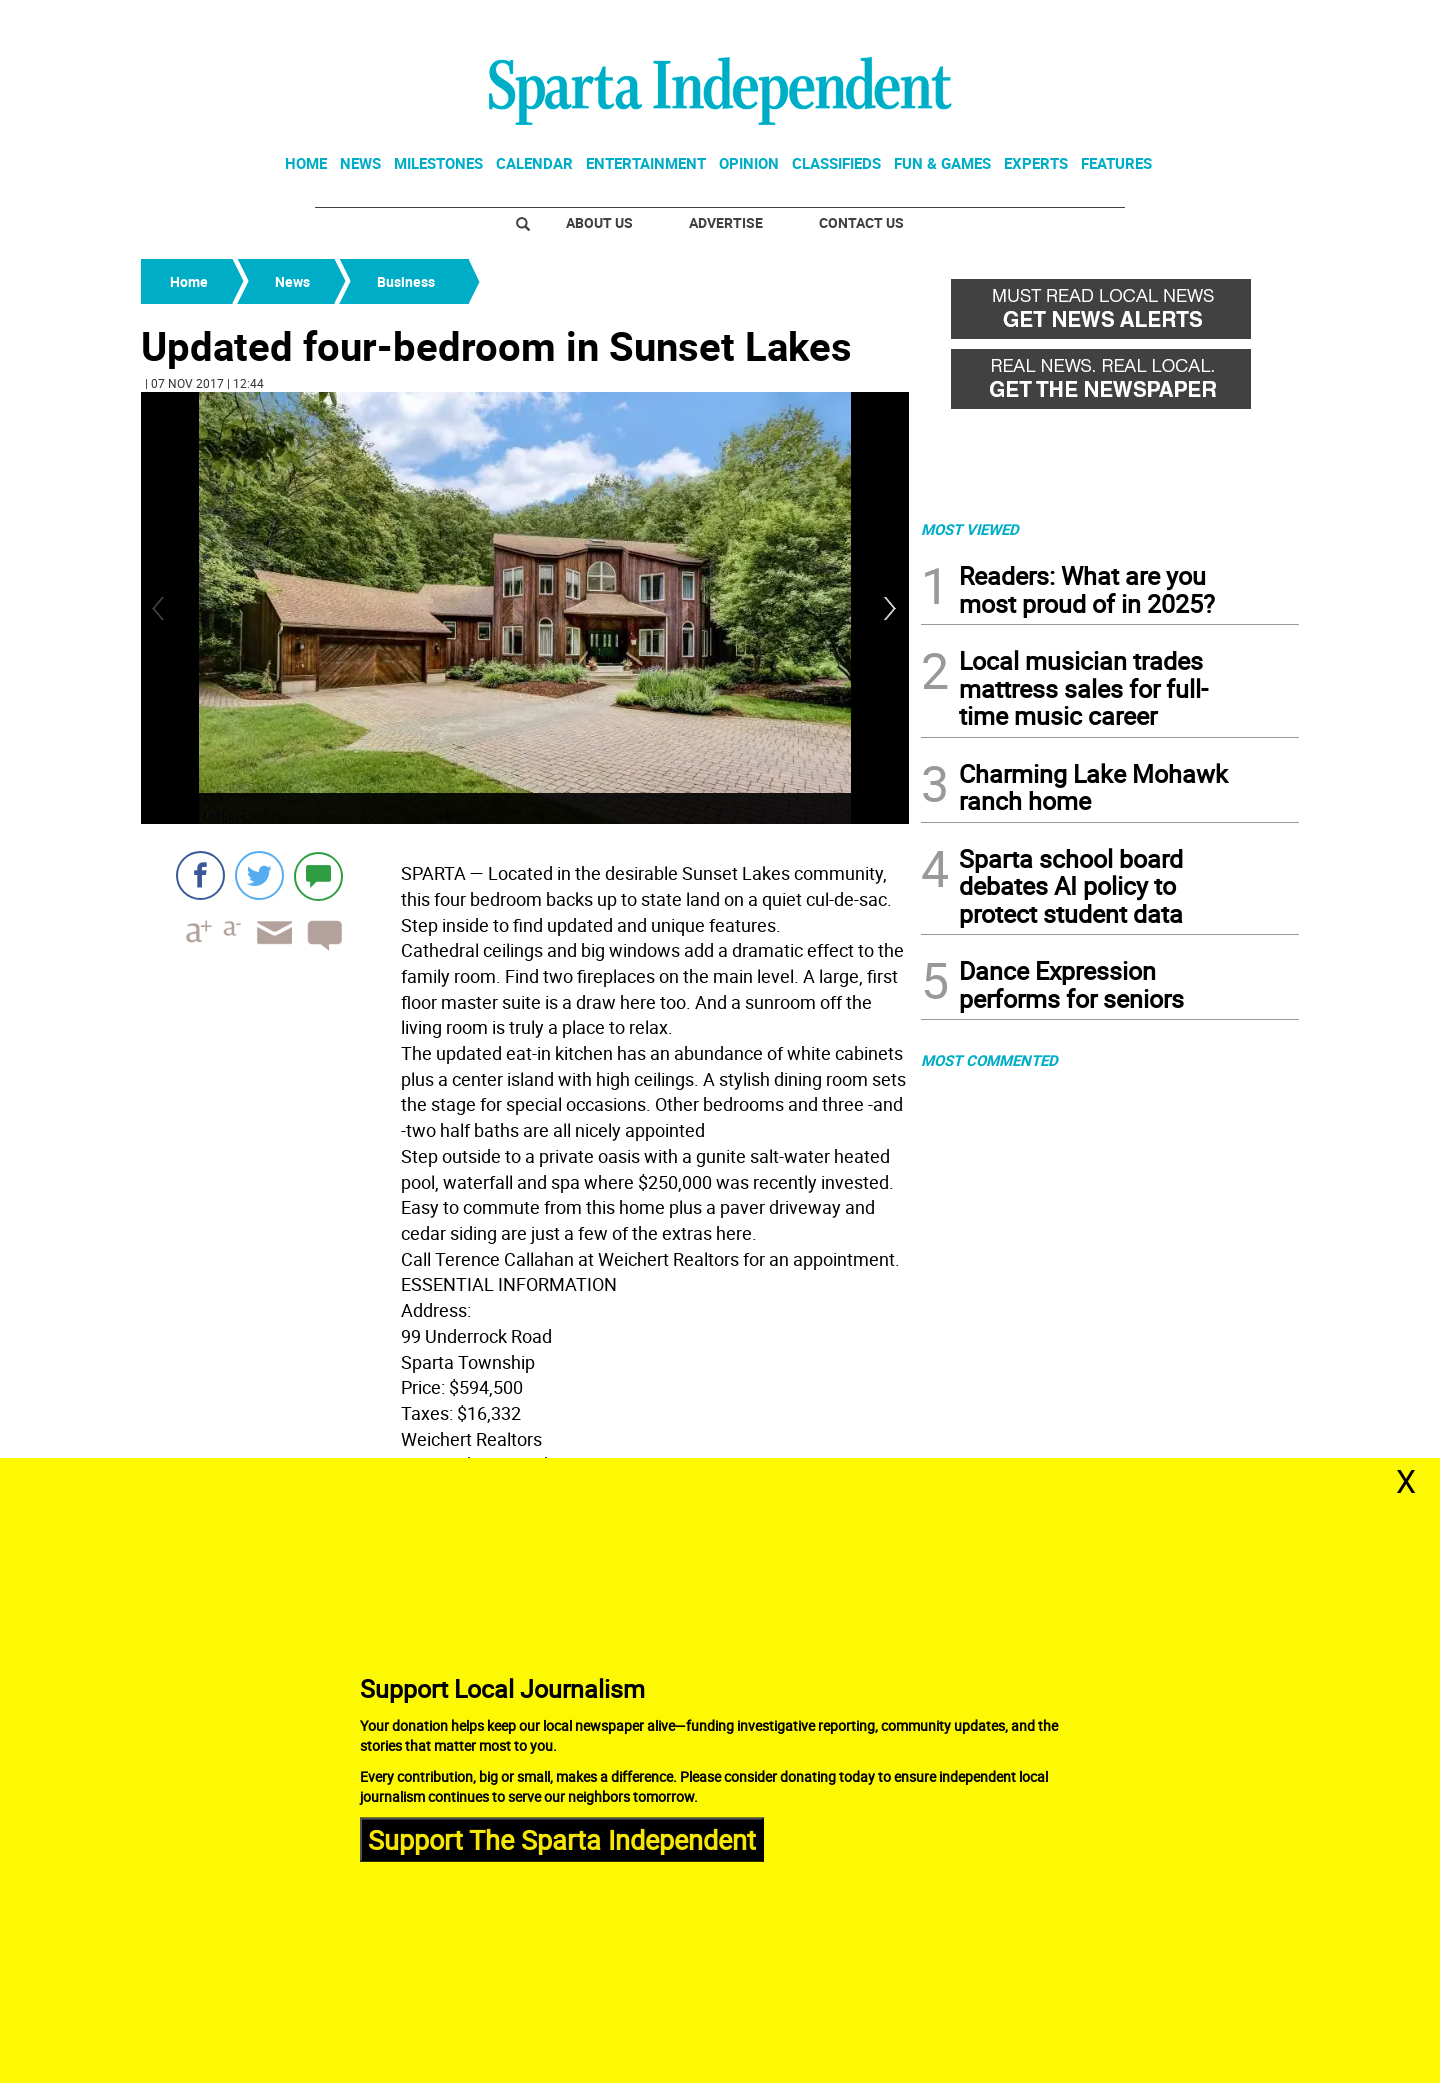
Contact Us (861, 222)
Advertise (726, 222)
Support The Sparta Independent (562, 1838)
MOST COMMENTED (989, 1060)
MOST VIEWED (970, 529)
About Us (599, 222)
